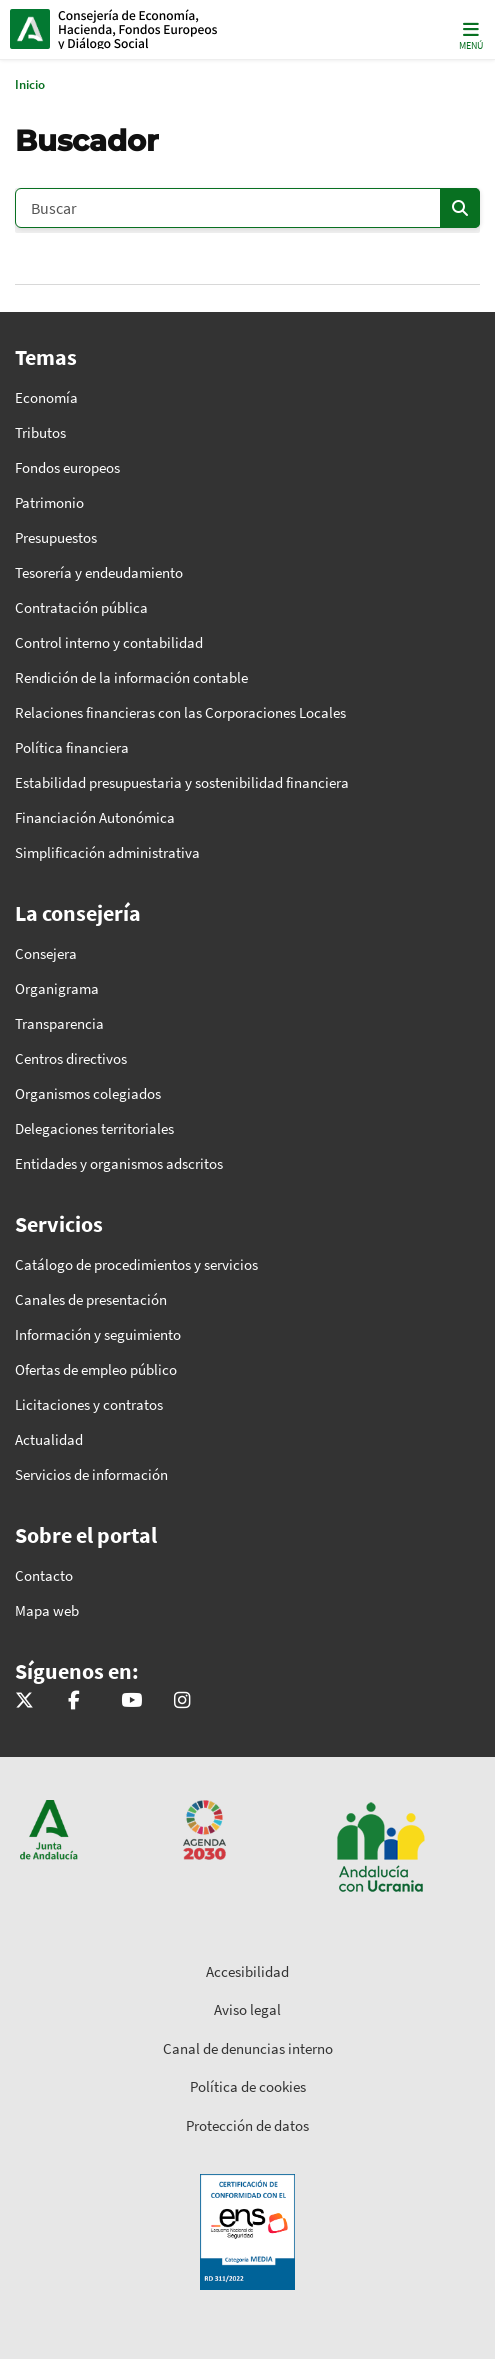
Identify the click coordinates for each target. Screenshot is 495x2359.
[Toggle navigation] (469, 34)
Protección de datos (247, 2125)
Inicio (145, 29)
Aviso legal (247, 2009)
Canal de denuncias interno (248, 2048)
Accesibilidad (247, 1971)
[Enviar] (460, 208)
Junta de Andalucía (30, 29)
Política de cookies (248, 2086)
